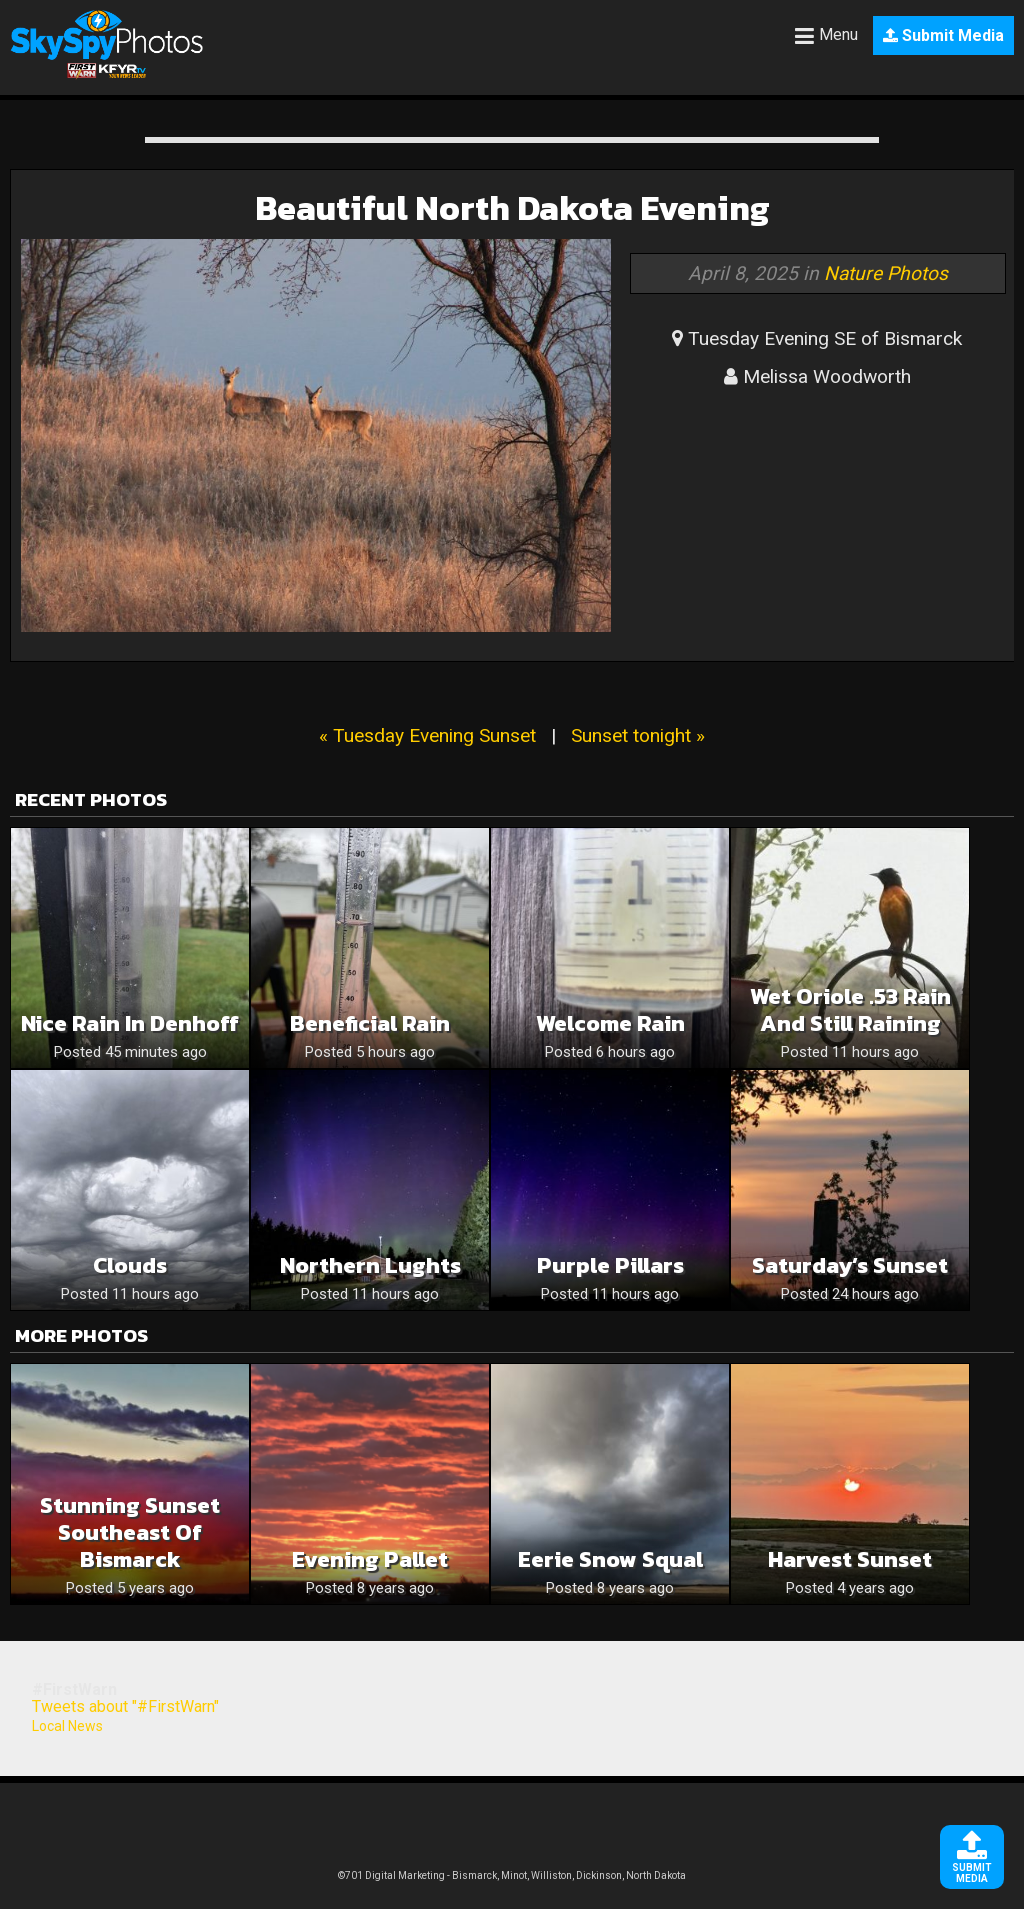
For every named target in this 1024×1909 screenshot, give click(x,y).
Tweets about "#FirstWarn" (125, 1706)
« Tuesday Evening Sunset (427, 735)
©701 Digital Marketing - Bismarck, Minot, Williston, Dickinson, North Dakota (512, 1875)
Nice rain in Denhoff (130, 1023)
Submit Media (943, 35)
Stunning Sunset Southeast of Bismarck (130, 1532)
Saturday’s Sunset (850, 1265)
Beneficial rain (370, 1023)
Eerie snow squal (610, 1559)
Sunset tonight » (638, 735)
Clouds (130, 1265)
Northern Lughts (370, 1265)
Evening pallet (370, 1559)
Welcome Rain (610, 1023)
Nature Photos (886, 273)
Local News (67, 1726)
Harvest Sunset (850, 1559)
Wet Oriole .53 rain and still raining (850, 1010)
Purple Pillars (610, 1265)
